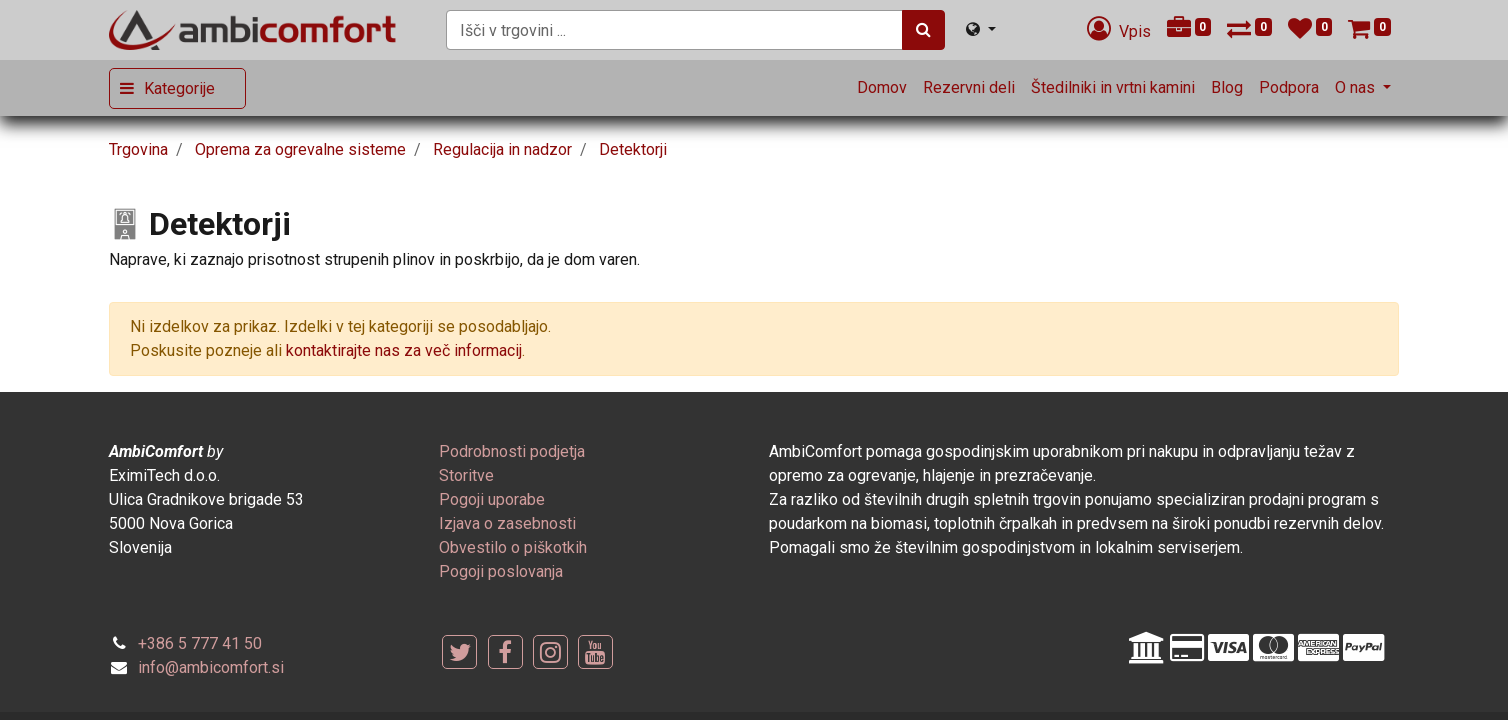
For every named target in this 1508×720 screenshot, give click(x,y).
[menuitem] (882, 88)
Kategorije (179, 88)
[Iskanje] (923, 30)
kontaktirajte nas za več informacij (404, 350)
